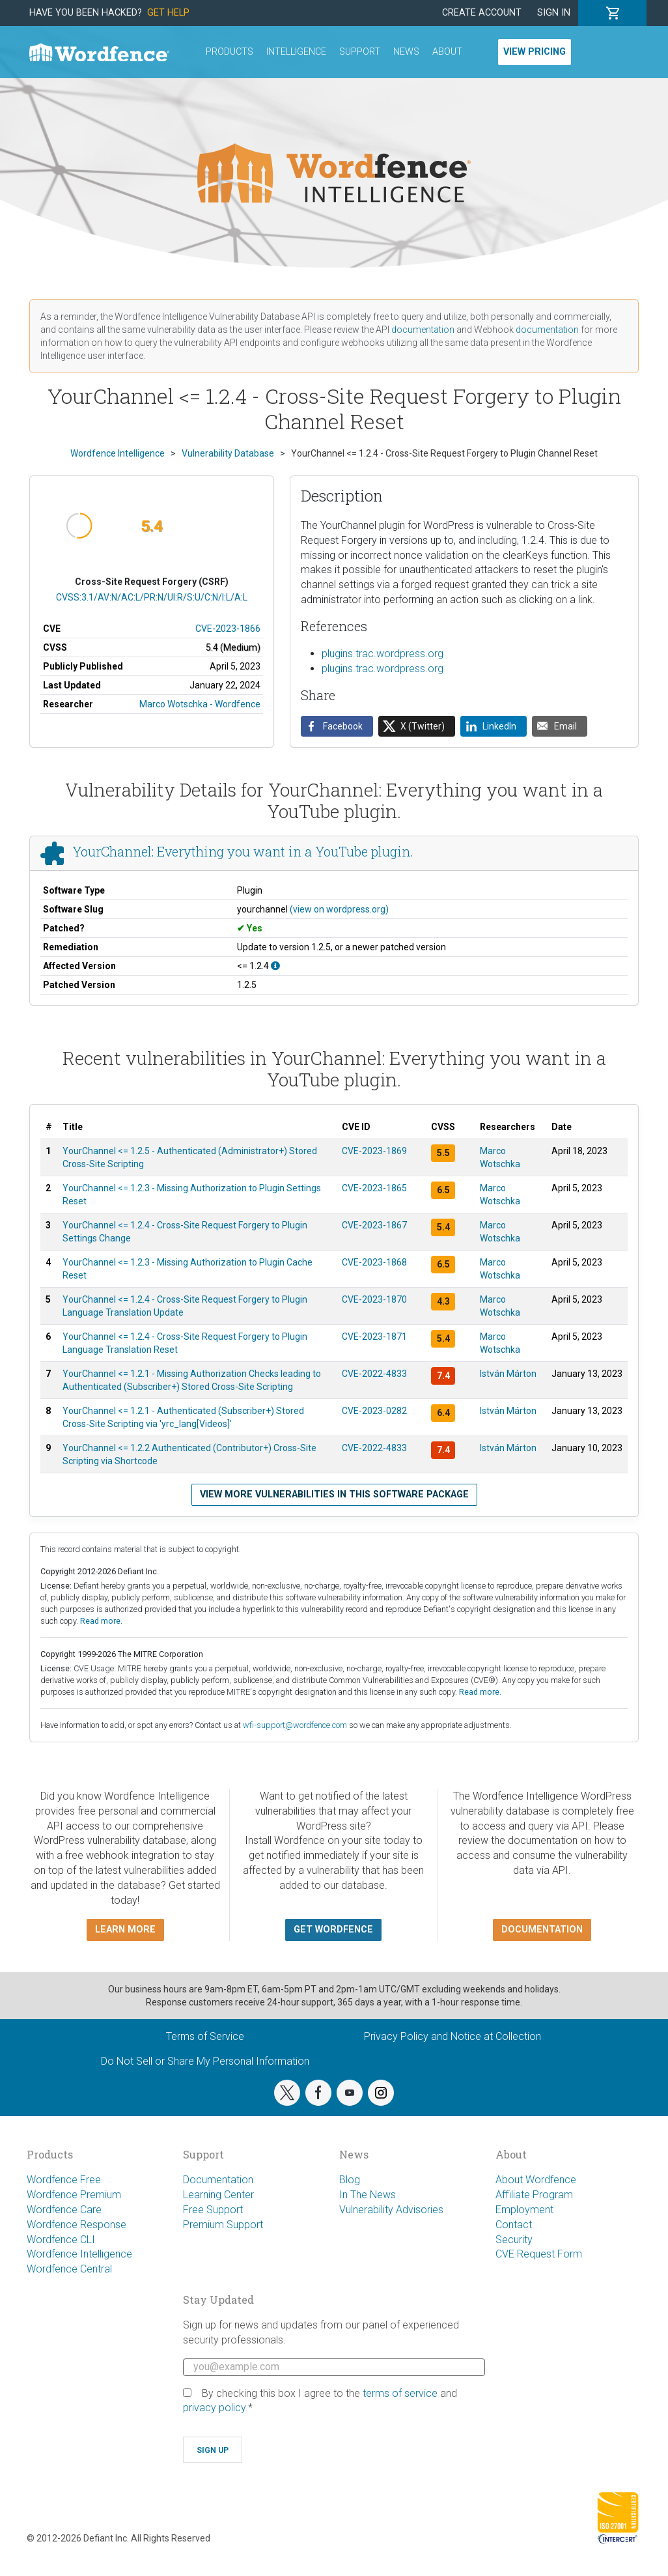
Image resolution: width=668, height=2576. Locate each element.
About (447, 51)
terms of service (400, 2393)
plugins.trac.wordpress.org (382, 653)
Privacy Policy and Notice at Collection (452, 2036)
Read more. (101, 1621)
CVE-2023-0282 (374, 1411)
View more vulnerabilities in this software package (334, 1494)
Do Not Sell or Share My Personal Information (205, 2061)
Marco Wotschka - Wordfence (199, 704)
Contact (513, 2224)
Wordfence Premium (74, 2194)
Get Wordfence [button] (333, 1929)
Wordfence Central (69, 2269)
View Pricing (534, 51)
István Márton (508, 1373)
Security (514, 2239)
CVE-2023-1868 (374, 1262)
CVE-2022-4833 (374, 1373)
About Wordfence (535, 2179)
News (406, 51)
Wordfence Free (64, 2179)
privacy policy (214, 2407)
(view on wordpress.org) (339, 909)
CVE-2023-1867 (374, 1225)
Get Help (168, 12)
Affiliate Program (534, 2194)
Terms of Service (205, 2036)
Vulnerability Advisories (391, 2209)
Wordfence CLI (61, 2239)
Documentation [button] (542, 1929)
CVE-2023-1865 (374, 1188)
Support (359, 51)
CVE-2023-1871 (374, 1336)
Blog (349, 2179)
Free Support (213, 2209)
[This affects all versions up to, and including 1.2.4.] (275, 966)
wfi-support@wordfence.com (295, 1725)
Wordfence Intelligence (79, 2254)
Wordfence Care (64, 2209)
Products (229, 51)
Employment (524, 2209)
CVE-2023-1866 (227, 628)
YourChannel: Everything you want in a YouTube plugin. (242, 851)
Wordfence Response (76, 2224)
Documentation (218, 2179)
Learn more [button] (125, 1929)
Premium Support (223, 2224)
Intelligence (296, 51)
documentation (422, 329)
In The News (367, 2194)
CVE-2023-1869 (374, 1151)
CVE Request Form (538, 2254)
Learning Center (218, 2194)
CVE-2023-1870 (374, 1299)
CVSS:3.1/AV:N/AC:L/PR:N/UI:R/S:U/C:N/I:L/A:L (151, 597)
